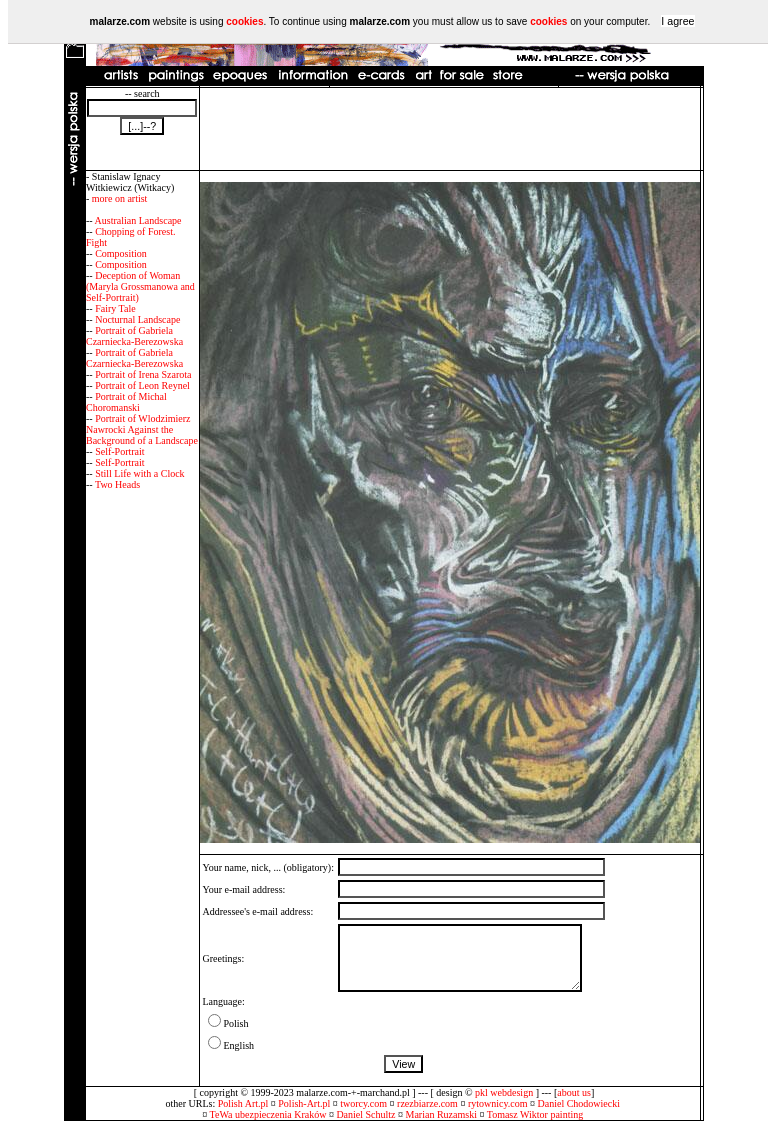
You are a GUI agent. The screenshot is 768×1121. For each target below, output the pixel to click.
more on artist (120, 198)
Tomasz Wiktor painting (535, 1114)
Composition (121, 253)
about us (574, 1092)
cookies (244, 21)
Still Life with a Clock (139, 473)
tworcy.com (363, 1103)
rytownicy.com (498, 1103)
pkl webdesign (504, 1092)
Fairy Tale (115, 308)
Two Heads (117, 484)
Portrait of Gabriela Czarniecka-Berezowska (134, 336)
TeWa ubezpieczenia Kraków (268, 1114)
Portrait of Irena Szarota (143, 374)
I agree (677, 21)
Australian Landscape (138, 220)
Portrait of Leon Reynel (142, 385)
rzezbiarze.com (427, 1103)
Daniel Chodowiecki (579, 1103)
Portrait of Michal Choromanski (126, 402)
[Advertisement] (450, 129)
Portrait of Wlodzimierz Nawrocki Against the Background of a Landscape (142, 429)
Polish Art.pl (243, 1103)
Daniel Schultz (365, 1114)
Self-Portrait (119, 451)
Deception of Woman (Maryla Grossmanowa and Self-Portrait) (140, 286)
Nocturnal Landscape (137, 319)
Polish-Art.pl (304, 1103)
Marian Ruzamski (441, 1114)
